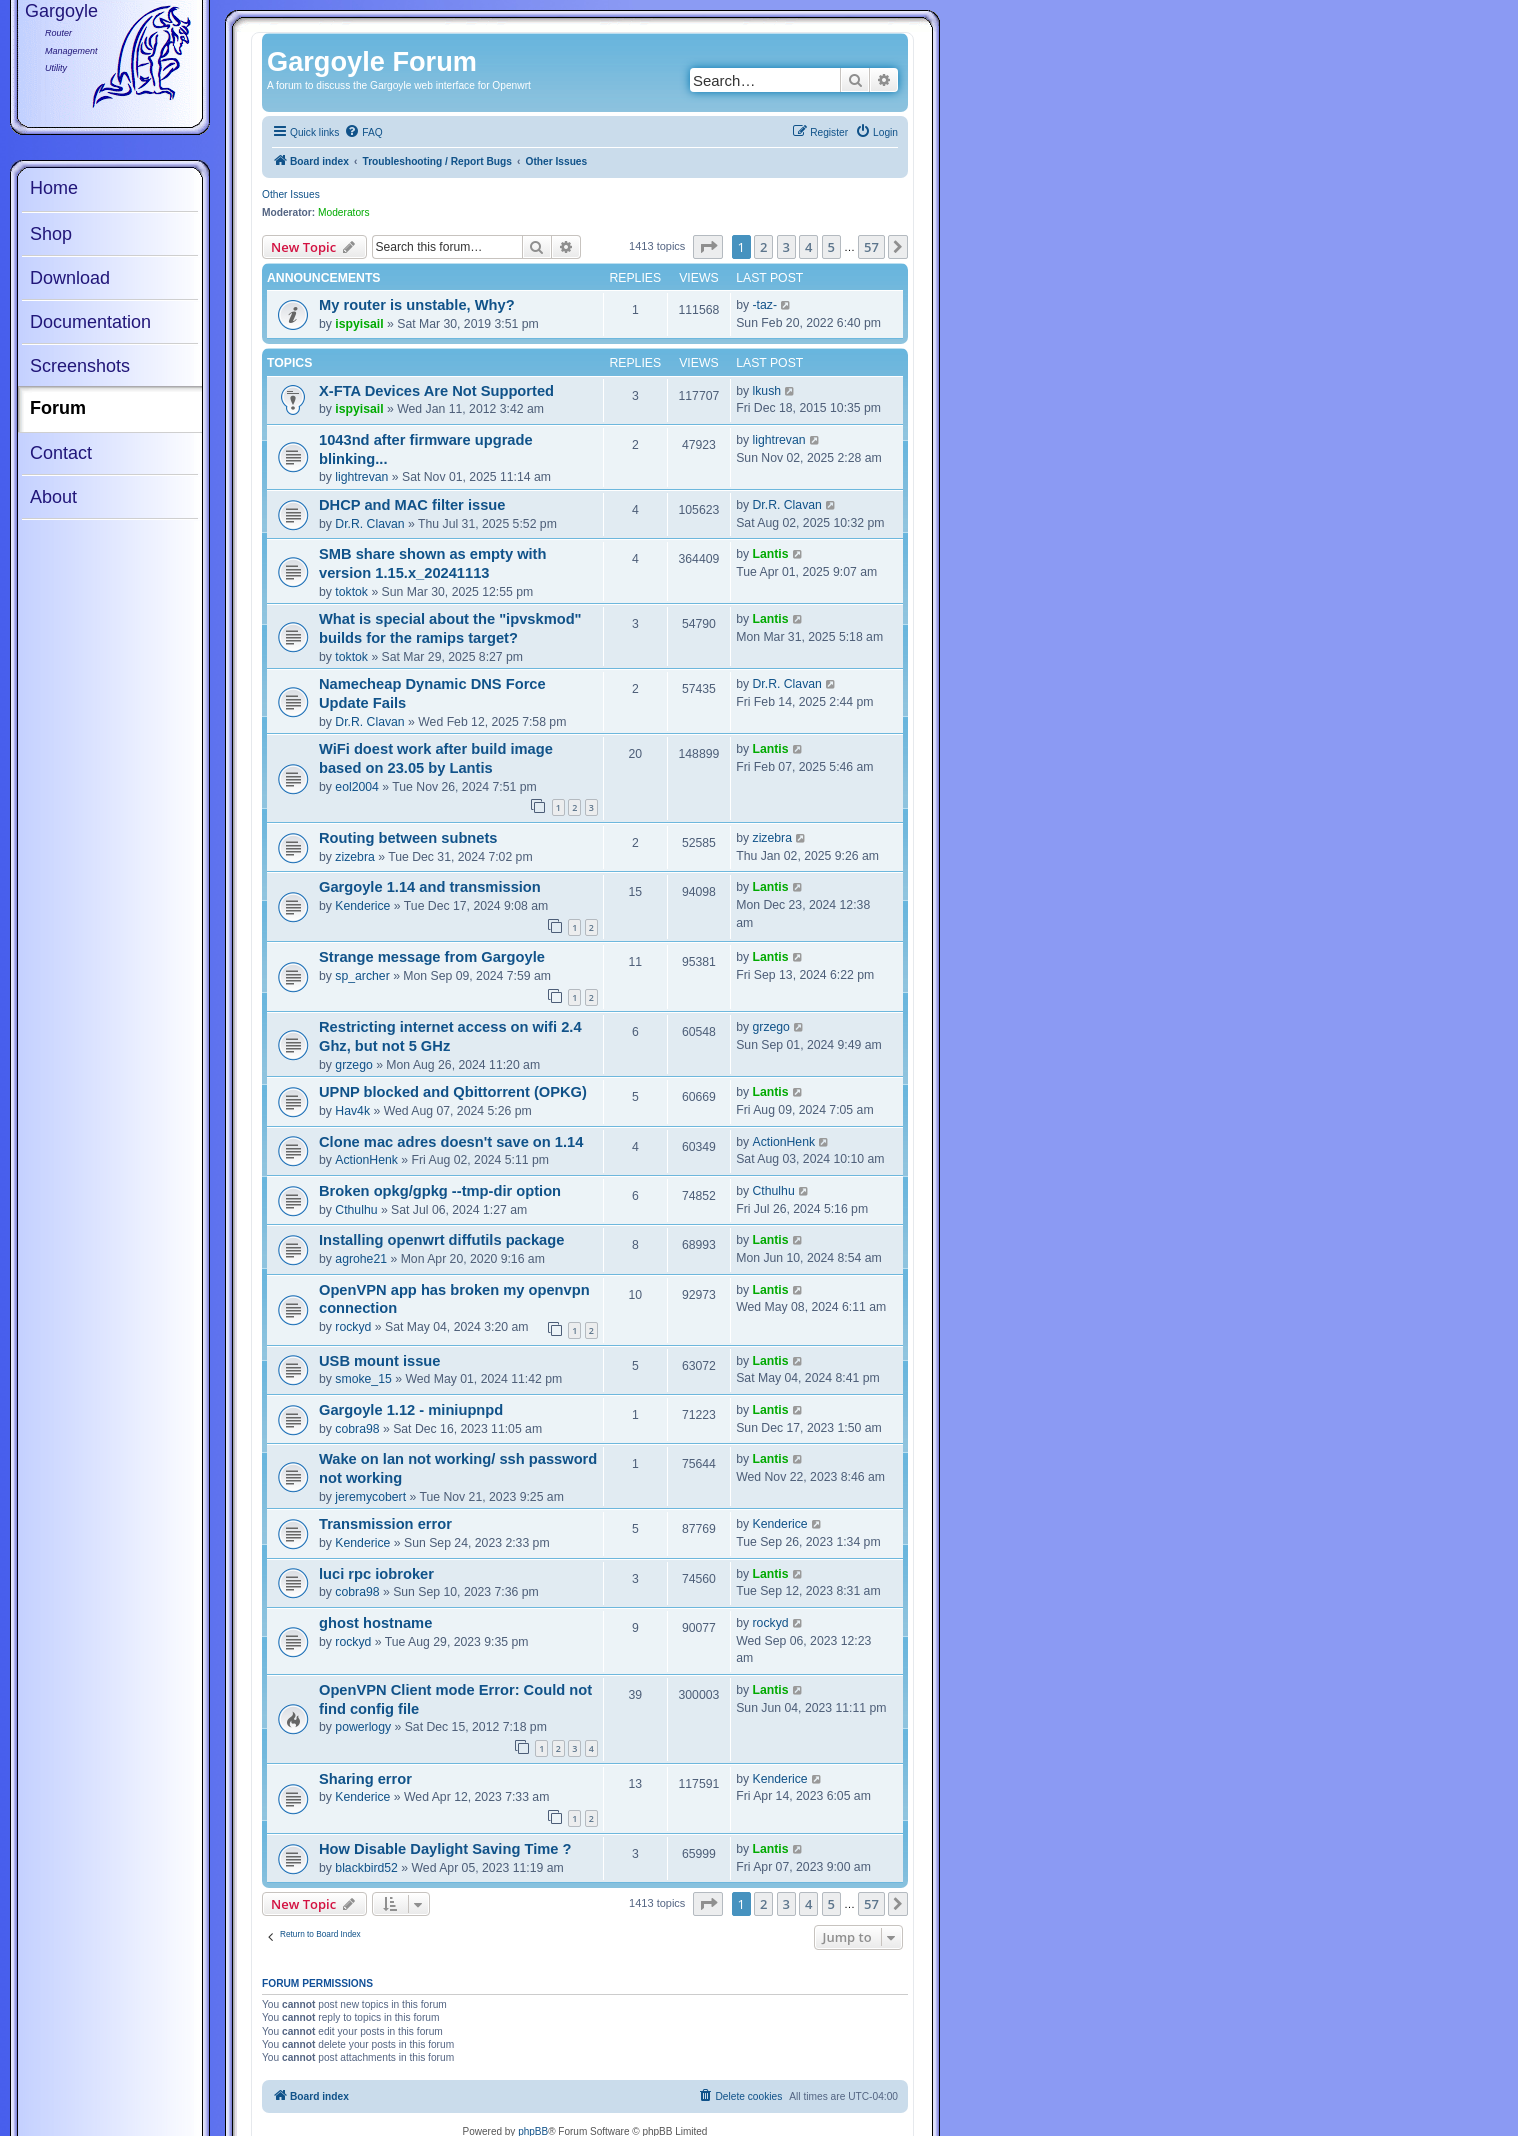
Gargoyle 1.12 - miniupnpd (411, 1410)
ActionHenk (366, 1160)
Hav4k (352, 1111)
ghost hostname (375, 1623)
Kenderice (362, 906)
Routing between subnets (408, 838)
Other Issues (291, 194)
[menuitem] (363, 133)
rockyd (353, 1327)
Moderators (344, 212)
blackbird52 (366, 1868)
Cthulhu (356, 1210)
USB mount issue (379, 1361)
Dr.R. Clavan (369, 524)
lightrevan (361, 477)
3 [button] (786, 247)
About (53, 497)
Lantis (771, 554)
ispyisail (359, 324)
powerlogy (363, 1727)
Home (54, 188)
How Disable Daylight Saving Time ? (445, 1849)
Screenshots (80, 366)
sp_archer (362, 976)
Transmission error (385, 1524)
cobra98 (357, 1429)
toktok (351, 592)
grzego (353, 1065)
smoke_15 (363, 1379)
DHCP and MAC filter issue (412, 505)
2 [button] (763, 247)
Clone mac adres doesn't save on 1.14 (451, 1142)
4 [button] (808, 247)
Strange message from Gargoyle (432, 957)
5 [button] (831, 247)
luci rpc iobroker (376, 1574)
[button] (708, 247)
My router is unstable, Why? (417, 305)
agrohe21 (361, 1259)
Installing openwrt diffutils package (441, 1240)
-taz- (765, 305)
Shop (51, 234)
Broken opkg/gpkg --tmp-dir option (440, 1191)
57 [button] (871, 247)
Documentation (90, 322)
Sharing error (365, 1779)
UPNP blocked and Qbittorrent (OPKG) (453, 1092)
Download (70, 278)
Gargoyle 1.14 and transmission (430, 887)
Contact (61, 453)
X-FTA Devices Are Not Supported (436, 391)
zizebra (354, 857)
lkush (767, 391)
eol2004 (357, 787)
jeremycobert (370, 1497)
